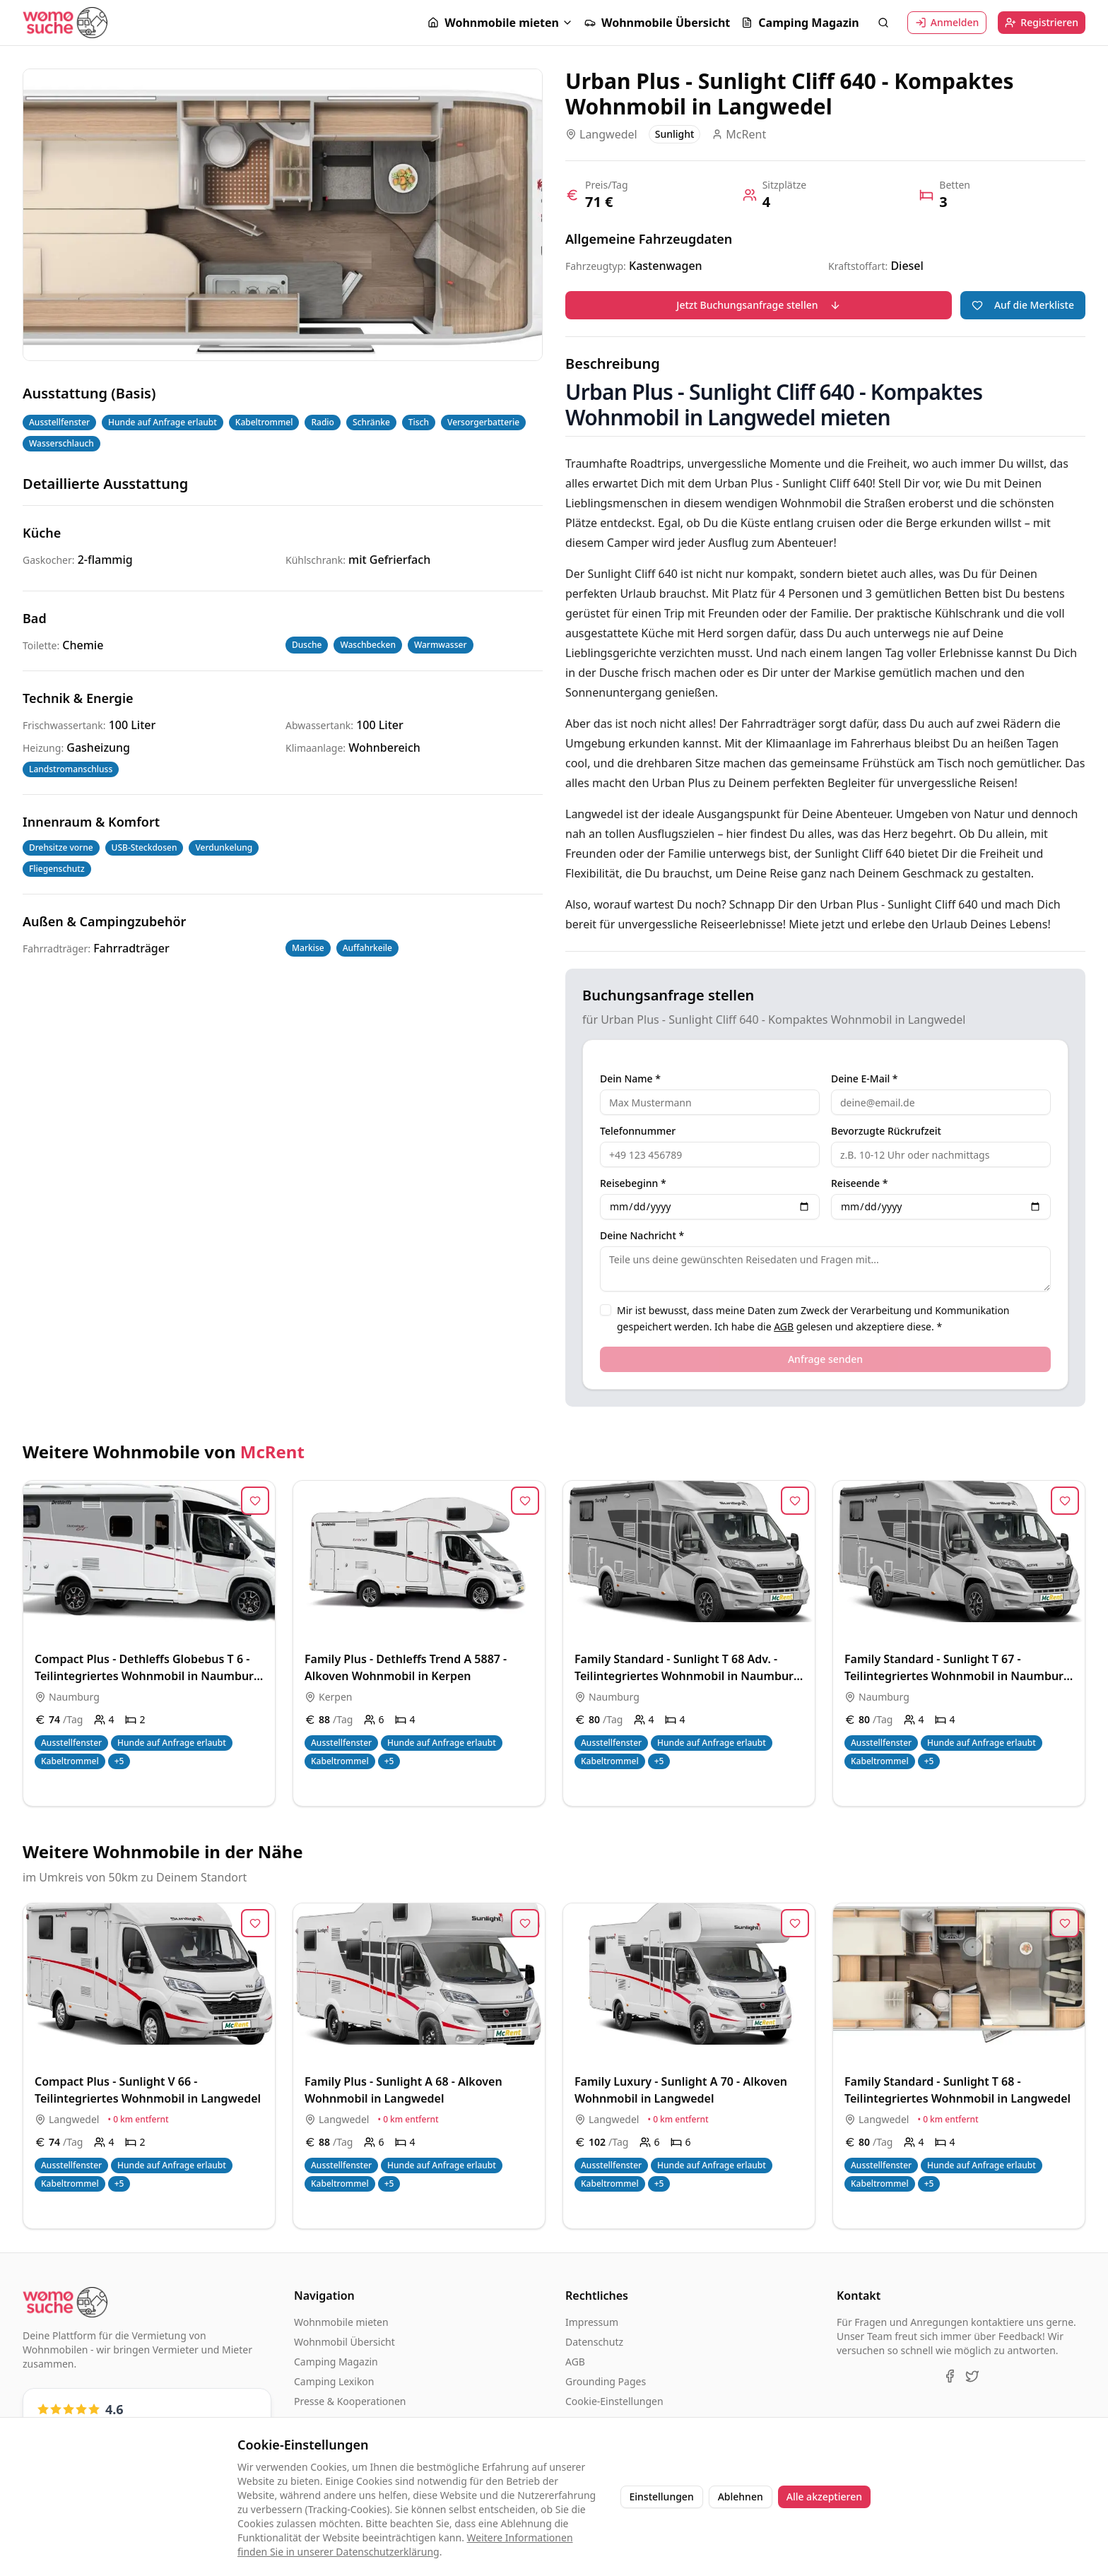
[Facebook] (950, 2376)
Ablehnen (740, 2496)
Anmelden (947, 22)
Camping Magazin (800, 22)
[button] (500, 22)
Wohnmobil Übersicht (344, 2341)
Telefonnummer (638, 1131)
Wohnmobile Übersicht (657, 22)
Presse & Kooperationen (350, 2401)
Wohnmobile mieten (493, 22)
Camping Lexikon (334, 2381)
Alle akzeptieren (824, 2496)
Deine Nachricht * (642, 1236)
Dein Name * (630, 1079)
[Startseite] (65, 22)
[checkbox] (605, 1310)
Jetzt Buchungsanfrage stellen (758, 305)
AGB (784, 1326)
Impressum (591, 2322)
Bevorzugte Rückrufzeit (886, 1131)
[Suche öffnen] (883, 22)
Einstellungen (662, 2496)
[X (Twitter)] (972, 2376)
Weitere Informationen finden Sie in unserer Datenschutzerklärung (405, 2544)
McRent (272, 1451)
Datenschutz (594, 2341)
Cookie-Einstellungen (614, 2401)
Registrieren (1041, 22)
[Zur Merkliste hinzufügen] (255, 1501)
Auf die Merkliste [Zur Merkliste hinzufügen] (1023, 305)
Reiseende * (859, 1183)
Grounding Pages (605, 2381)
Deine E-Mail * (864, 1079)
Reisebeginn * (633, 1183)
